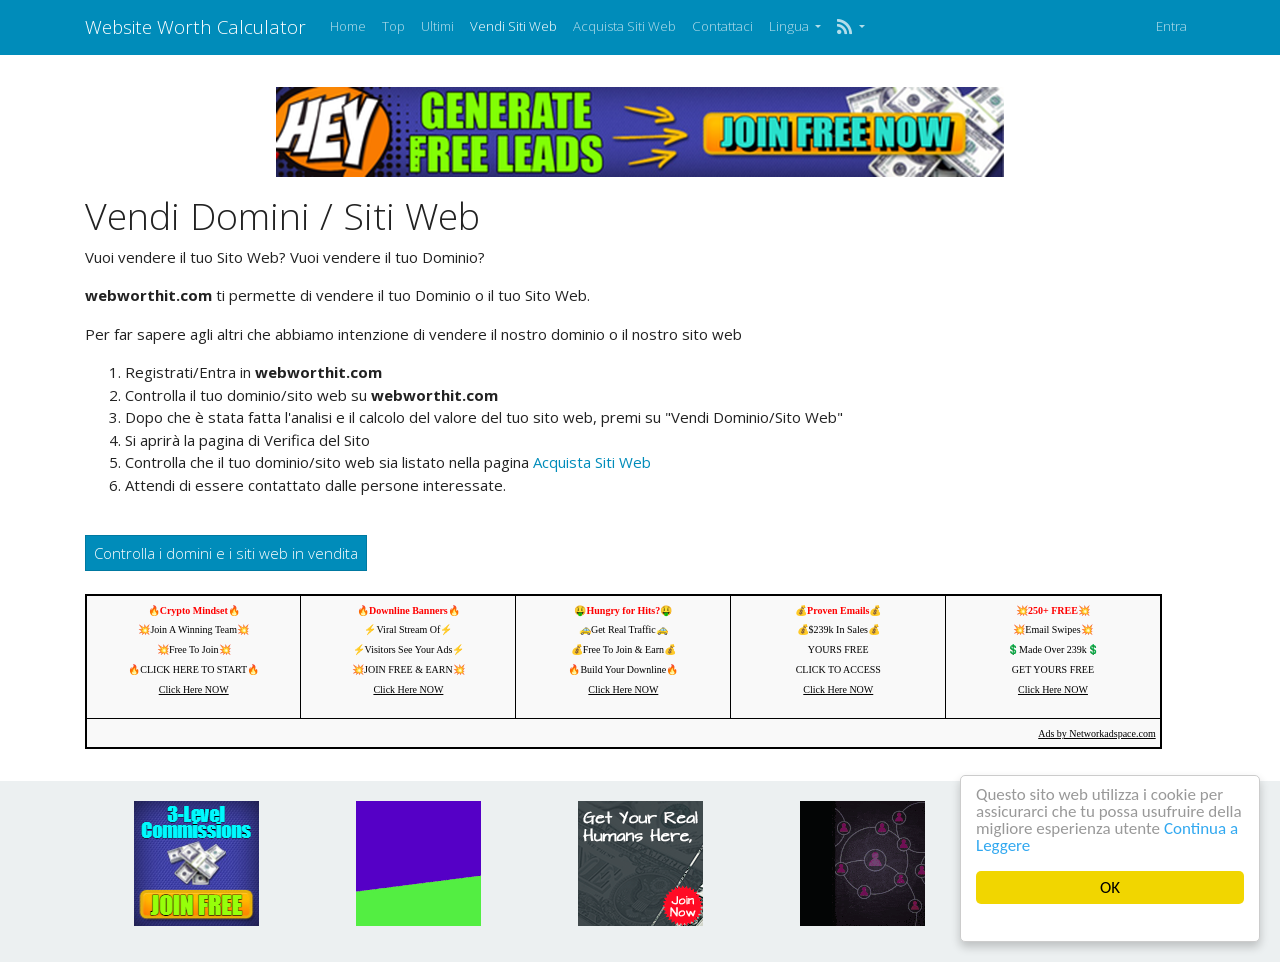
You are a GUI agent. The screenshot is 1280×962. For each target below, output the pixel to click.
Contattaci (722, 26)
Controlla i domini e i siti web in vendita (226, 553)
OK (1110, 887)
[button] (850, 27)
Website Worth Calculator (195, 26)
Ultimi (437, 26)
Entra (1171, 26)
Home (348, 26)
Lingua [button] (790, 26)
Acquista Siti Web (624, 26)
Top (393, 26)
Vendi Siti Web (513, 26)
